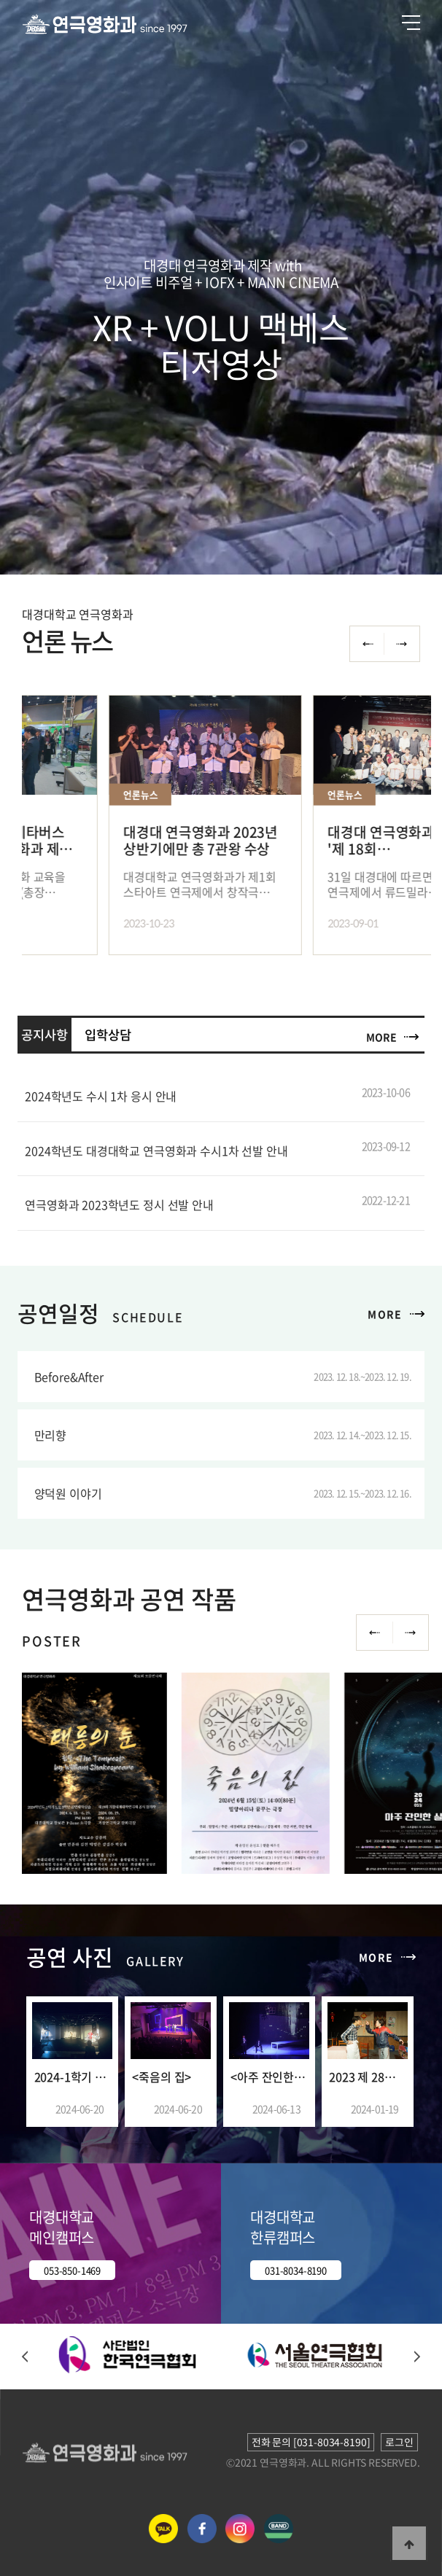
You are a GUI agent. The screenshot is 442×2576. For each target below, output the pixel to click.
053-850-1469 (72, 2270)
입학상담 (108, 1034)
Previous (374, 1632)
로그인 (399, 2442)
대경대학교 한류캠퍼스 (282, 2227)
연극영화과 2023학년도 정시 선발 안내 (119, 1205)
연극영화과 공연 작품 (129, 1599)
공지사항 (44, 1034)
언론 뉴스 (67, 641)
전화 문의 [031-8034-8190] (311, 2442)
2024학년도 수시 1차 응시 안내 (101, 1096)
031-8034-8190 (296, 2270)
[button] (25, 2358)
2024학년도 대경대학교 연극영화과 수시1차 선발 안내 (156, 1151)
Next (410, 1632)
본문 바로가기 (0, 0)
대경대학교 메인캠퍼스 (61, 2227)
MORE (381, 1037)
